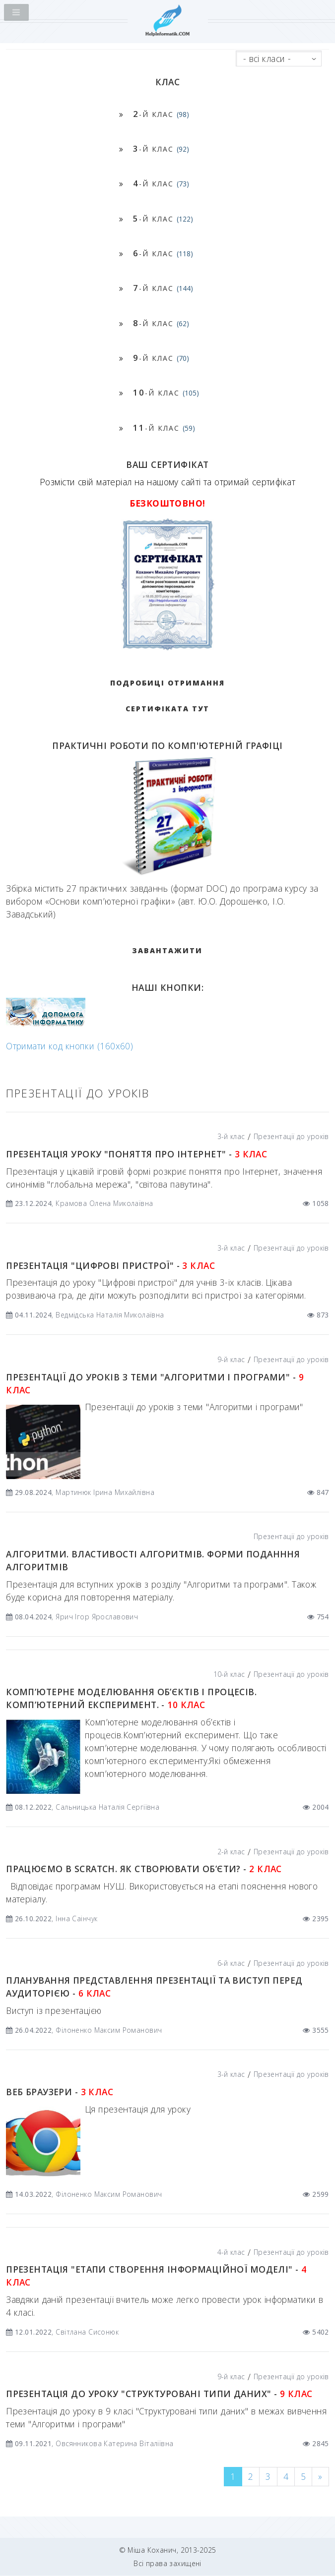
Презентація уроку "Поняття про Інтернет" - (136, 1154)
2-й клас (231, 1851)
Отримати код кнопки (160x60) (69, 1046)
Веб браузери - (59, 2092)
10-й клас (229, 1674)
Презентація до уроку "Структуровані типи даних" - (159, 2394)
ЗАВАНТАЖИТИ (167, 950)
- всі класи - (267, 58)
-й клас (161, 113)
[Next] (320, 2476)
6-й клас (231, 1963)
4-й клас (231, 2252)
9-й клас (231, 1359)
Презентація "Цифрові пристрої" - (110, 1265)
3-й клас (231, 1136)
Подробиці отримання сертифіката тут (167, 695)
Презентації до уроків (291, 1136)
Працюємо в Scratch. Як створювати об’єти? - (144, 1869)
